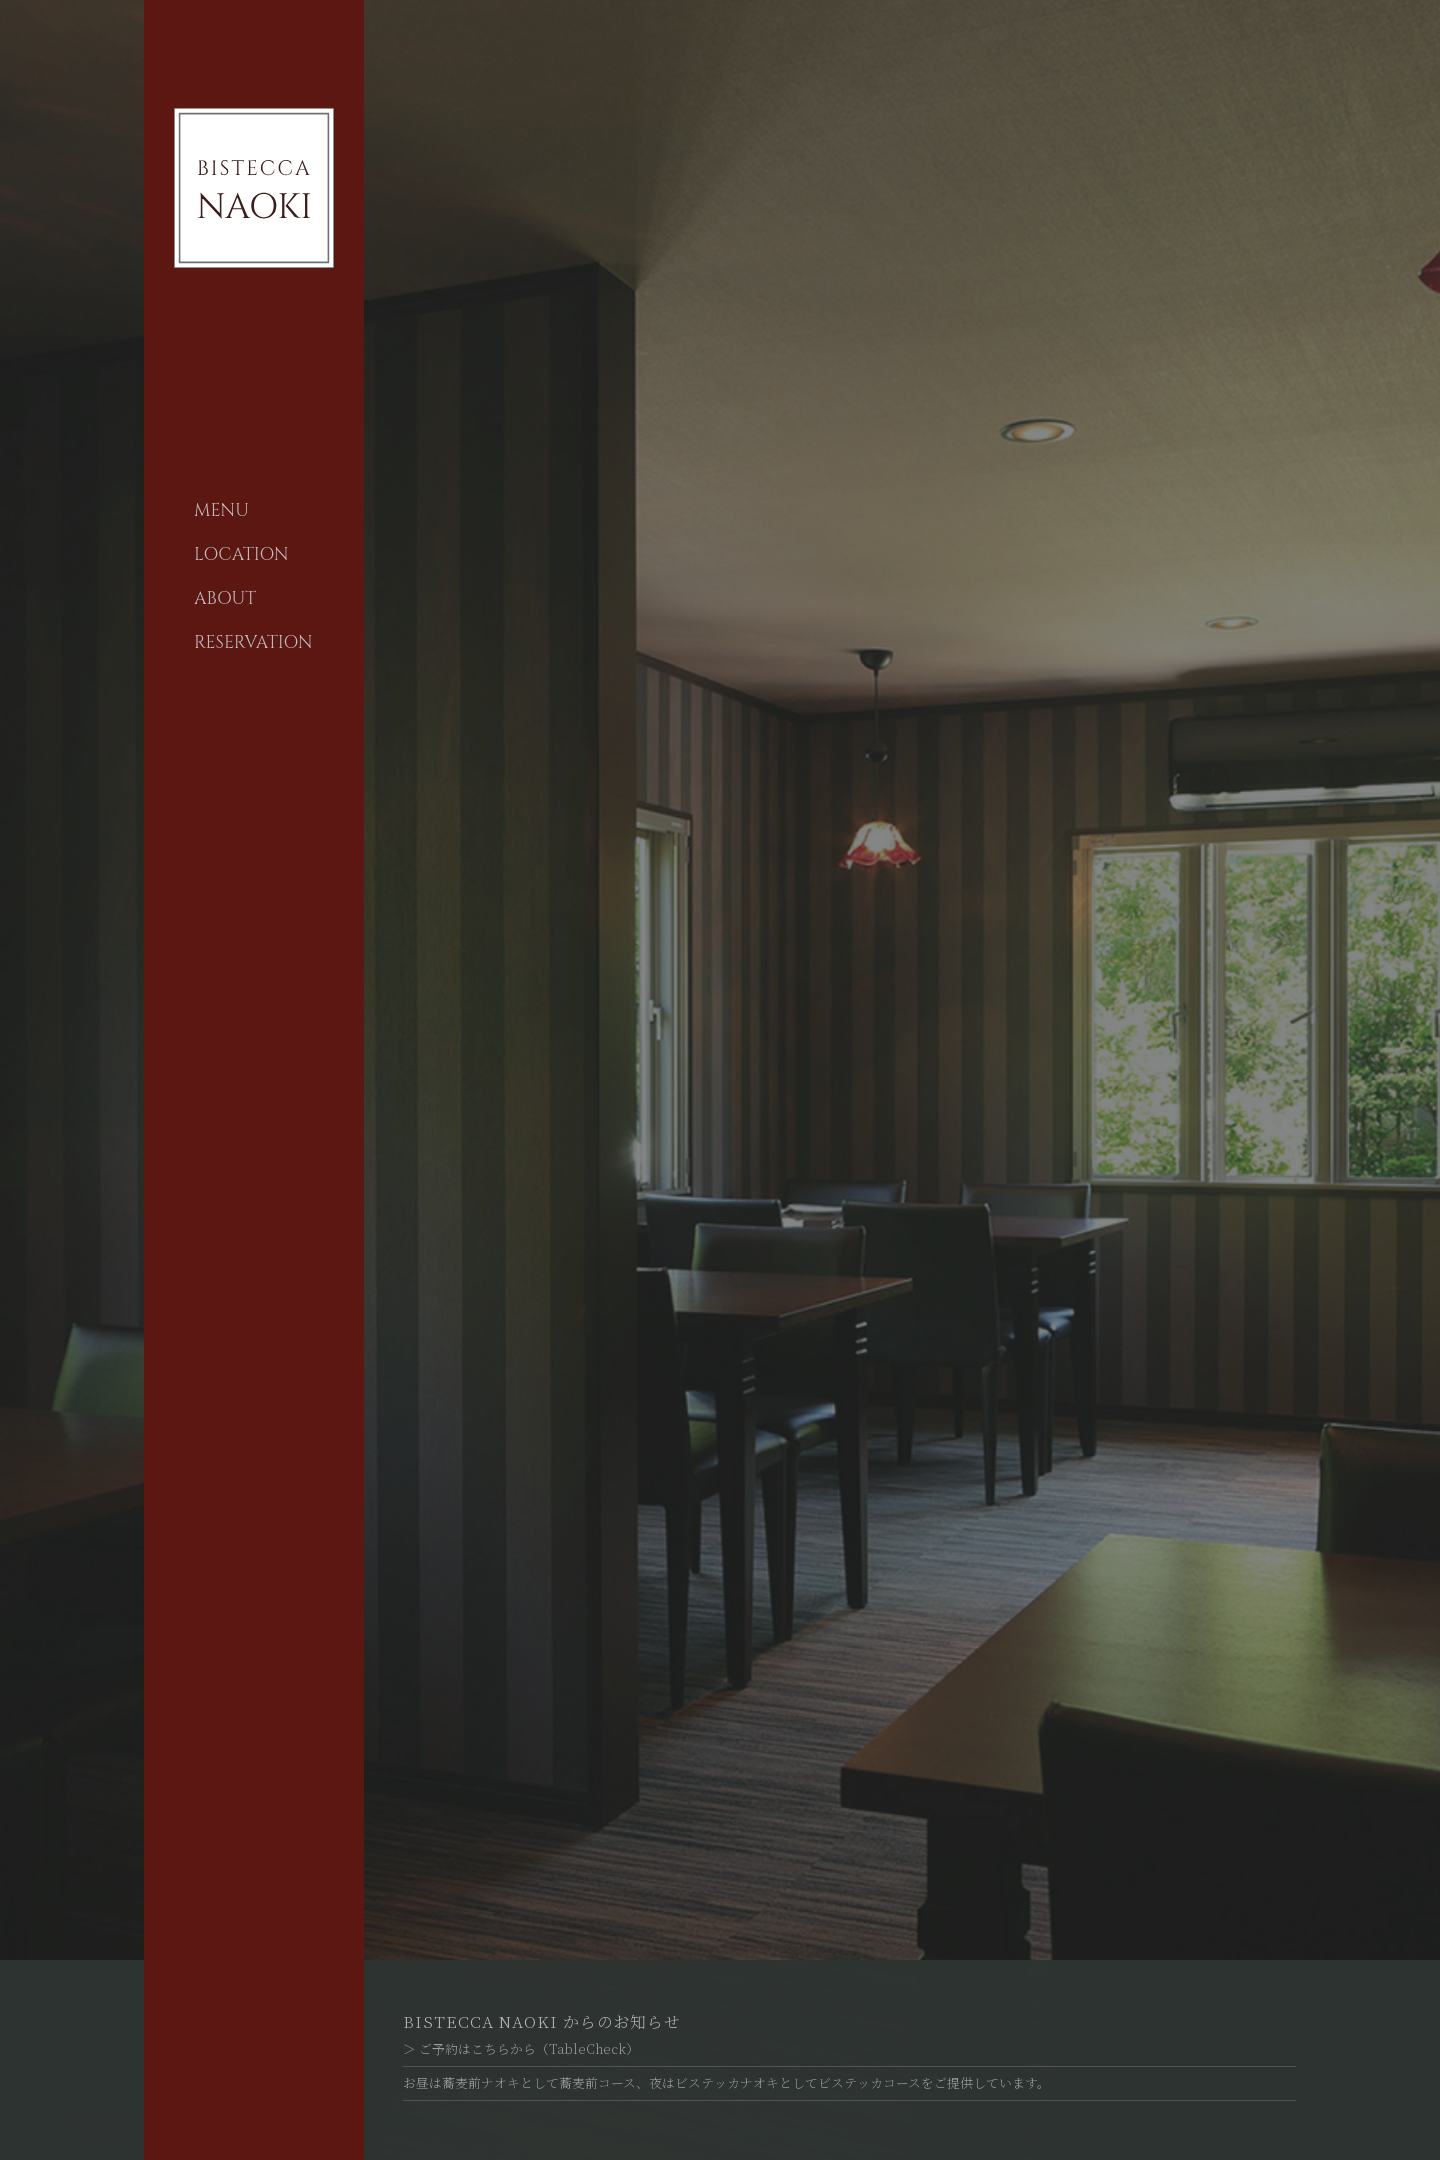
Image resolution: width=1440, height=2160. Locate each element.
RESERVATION (253, 643)
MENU (221, 511)
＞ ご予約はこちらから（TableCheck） (521, 2048)
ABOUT (225, 599)
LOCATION (241, 555)
